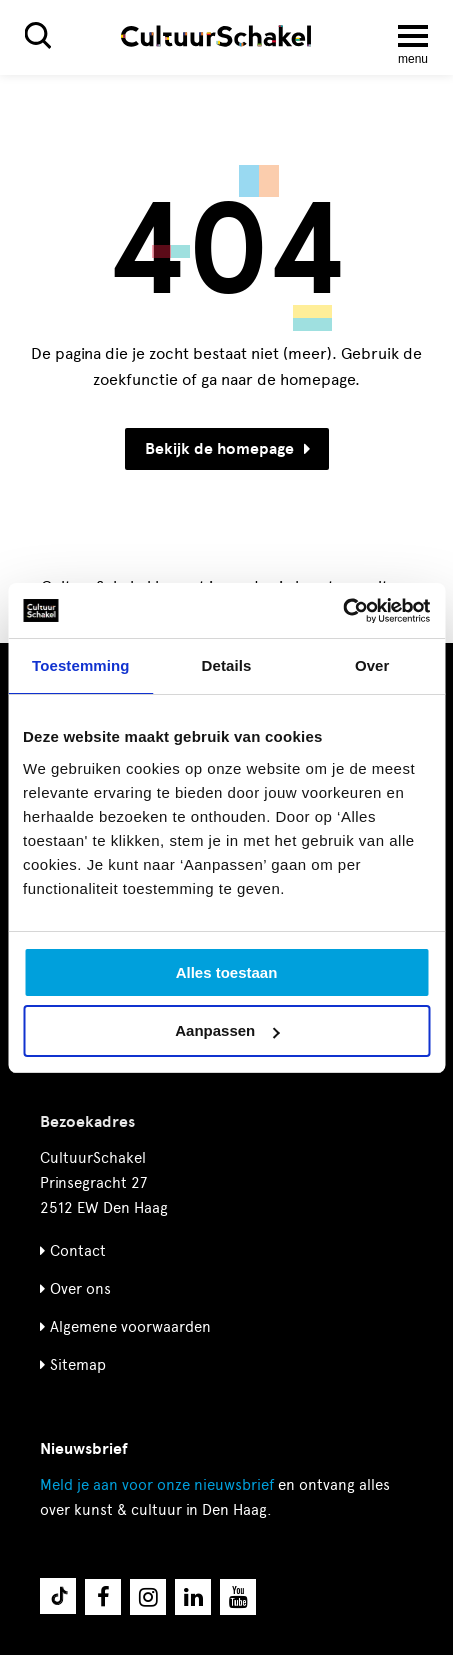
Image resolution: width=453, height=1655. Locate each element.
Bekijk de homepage (227, 449)
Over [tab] (372, 665)
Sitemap (78, 1365)
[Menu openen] (413, 36)
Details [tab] (227, 665)
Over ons (80, 1289)
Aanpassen (227, 1030)
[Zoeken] (38, 35)
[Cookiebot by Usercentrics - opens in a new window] (342, 611)
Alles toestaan (227, 972)
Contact (78, 1251)
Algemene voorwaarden (130, 1327)
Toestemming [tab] (81, 665)
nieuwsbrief (157, 1485)
